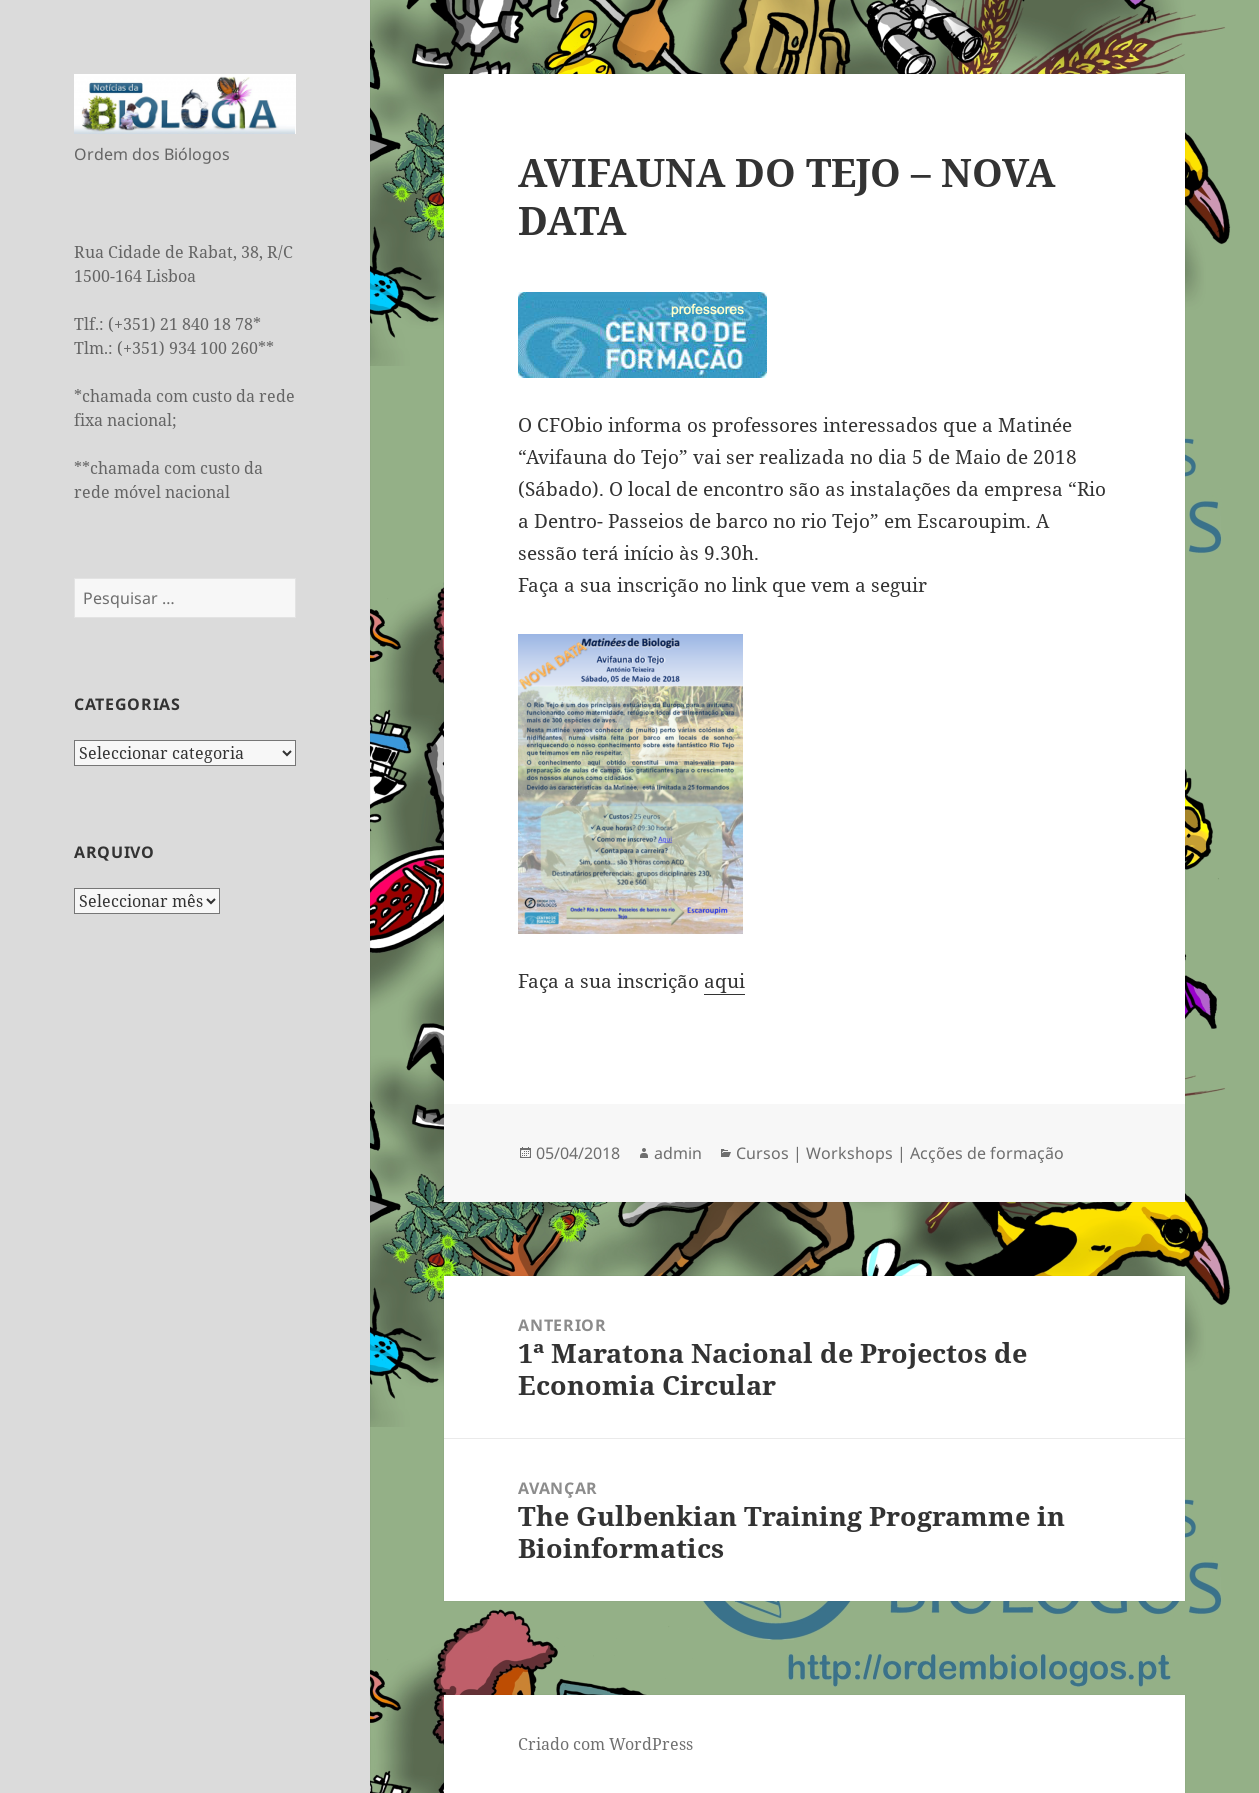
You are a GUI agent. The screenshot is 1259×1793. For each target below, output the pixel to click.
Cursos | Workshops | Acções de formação (900, 1153)
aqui (724, 981)
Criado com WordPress (605, 1744)
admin (678, 1153)
